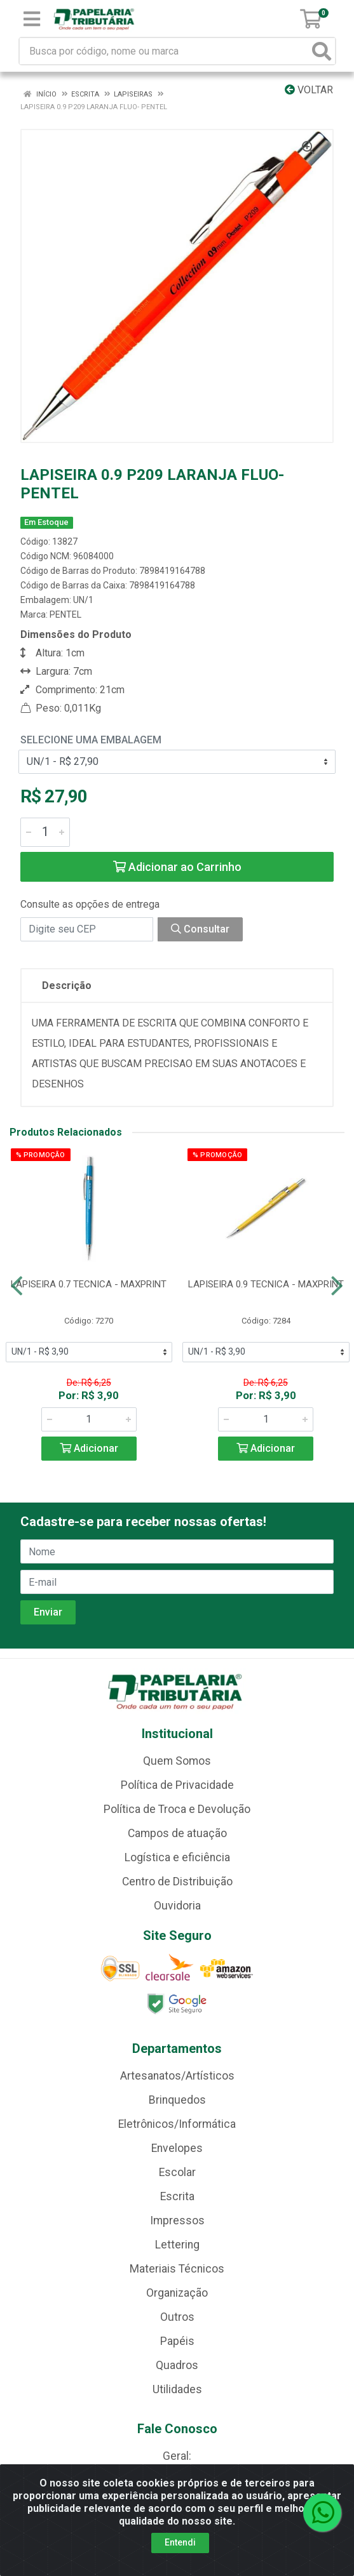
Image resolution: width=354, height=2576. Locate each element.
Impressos (177, 2220)
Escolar (177, 2172)
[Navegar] (17, 1286)
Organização (177, 2293)
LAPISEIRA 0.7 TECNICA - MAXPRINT (89, 1284)
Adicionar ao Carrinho (177, 866)
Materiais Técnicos (177, 2268)
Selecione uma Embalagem (90, 740)
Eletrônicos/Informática (177, 2124)
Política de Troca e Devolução (177, 1809)
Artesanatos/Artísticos (177, 2075)
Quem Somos (177, 1761)
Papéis (177, 2341)
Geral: (177, 2456)
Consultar (200, 929)
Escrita (177, 2196)
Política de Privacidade (177, 1785)
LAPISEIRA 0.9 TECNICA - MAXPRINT (266, 1284)
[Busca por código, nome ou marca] (164, 51)
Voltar (309, 90)
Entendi (180, 2542)
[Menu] (31, 19)
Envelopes (177, 2148)
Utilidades (177, 2389)
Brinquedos (177, 2100)
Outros (177, 2317)
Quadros (177, 2365)
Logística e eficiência (177, 1857)
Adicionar (89, 1448)
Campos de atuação (177, 1833)
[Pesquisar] (321, 51)
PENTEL (65, 614)
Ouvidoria (177, 1905)
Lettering (177, 2244)
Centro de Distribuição (177, 1881)
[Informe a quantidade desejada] (45, 832)
